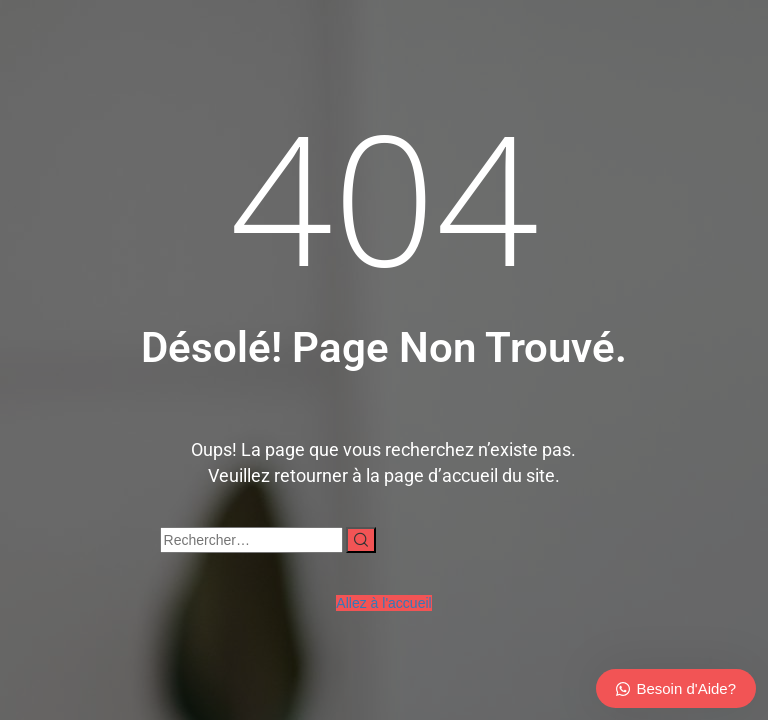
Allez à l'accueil (383, 603)
